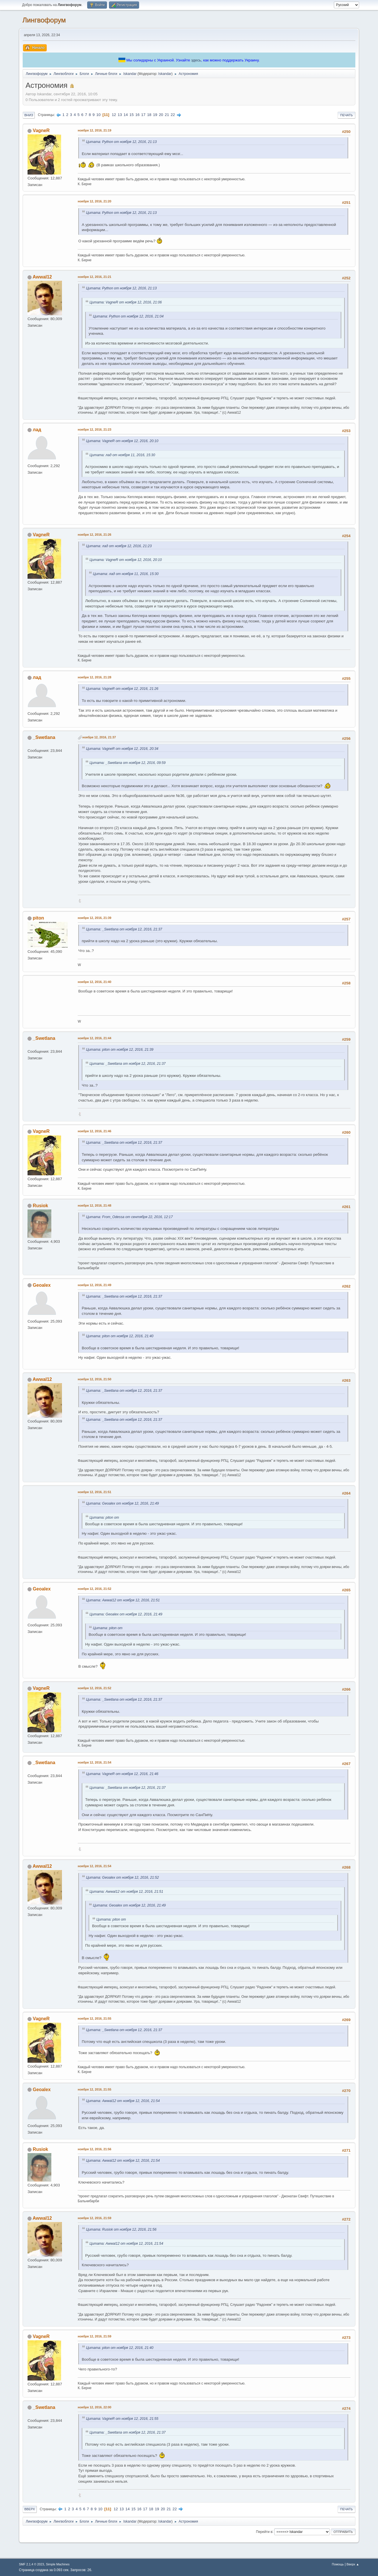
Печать (346, 115)
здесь (196, 60)
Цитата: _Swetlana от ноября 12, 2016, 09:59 (127, 763)
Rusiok (40, 1205)
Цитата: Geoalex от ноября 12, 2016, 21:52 (122, 1878)
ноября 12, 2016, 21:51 (94, 1492)
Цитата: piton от (104, 1518)
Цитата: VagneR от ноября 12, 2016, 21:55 (122, 2419)
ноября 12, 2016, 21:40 (94, 982)
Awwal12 (42, 276)
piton (38, 918)
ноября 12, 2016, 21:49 (94, 1285)
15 (131, 115)
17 (143, 115)
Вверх (29, 2509)
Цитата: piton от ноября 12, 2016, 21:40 (119, 1336)
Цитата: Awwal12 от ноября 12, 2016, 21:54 (123, 2101)
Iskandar (165, 74)
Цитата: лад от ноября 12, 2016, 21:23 (119, 546)
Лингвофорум (44, 20)
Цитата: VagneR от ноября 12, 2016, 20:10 (122, 441)
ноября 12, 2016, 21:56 (94, 2149)
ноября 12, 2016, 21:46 (94, 1131)
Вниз (28, 115)
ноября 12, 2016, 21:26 (94, 534)
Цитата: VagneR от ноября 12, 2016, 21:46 (122, 1774)
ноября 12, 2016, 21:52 (94, 1588)
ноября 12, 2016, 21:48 (94, 1205)
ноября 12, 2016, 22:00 (94, 2407)
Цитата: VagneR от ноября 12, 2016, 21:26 (122, 689)
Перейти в (264, 2531)
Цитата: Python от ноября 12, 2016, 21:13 (121, 142)
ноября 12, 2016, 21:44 (94, 1038)
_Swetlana (44, 737)
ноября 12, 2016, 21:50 (94, 1379)
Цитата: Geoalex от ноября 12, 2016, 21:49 (122, 1503)
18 (149, 115)
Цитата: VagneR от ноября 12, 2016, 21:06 (125, 302)
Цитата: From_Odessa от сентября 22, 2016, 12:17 (129, 1217)
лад (37, 429)
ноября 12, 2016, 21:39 (94, 918)
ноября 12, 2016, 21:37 (99, 737)
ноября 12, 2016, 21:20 (94, 201)
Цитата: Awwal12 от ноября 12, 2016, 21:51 (123, 1600)
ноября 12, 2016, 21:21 (94, 276)
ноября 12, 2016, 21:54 (94, 1762)
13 (120, 115)
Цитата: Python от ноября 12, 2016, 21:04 (128, 316)
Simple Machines (57, 2564)
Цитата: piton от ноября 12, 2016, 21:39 (119, 1050)
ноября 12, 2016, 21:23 (94, 429)
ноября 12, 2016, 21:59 (94, 2218)
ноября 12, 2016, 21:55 (94, 2018)
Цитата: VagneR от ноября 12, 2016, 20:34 (122, 749)
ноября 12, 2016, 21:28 (94, 677)
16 (137, 115)
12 (114, 115)
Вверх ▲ (352, 2564)
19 (155, 115)
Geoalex (41, 1285)
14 (126, 115)
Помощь (338, 2564)
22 (173, 115)
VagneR (41, 130)
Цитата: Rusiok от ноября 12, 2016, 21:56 (121, 2229)
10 (98, 115)
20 (161, 115)
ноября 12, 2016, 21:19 (94, 130)
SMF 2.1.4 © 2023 (31, 2564)
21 (167, 115)
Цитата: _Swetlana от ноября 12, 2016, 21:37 (124, 929)
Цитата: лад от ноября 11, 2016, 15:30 (122, 455)
